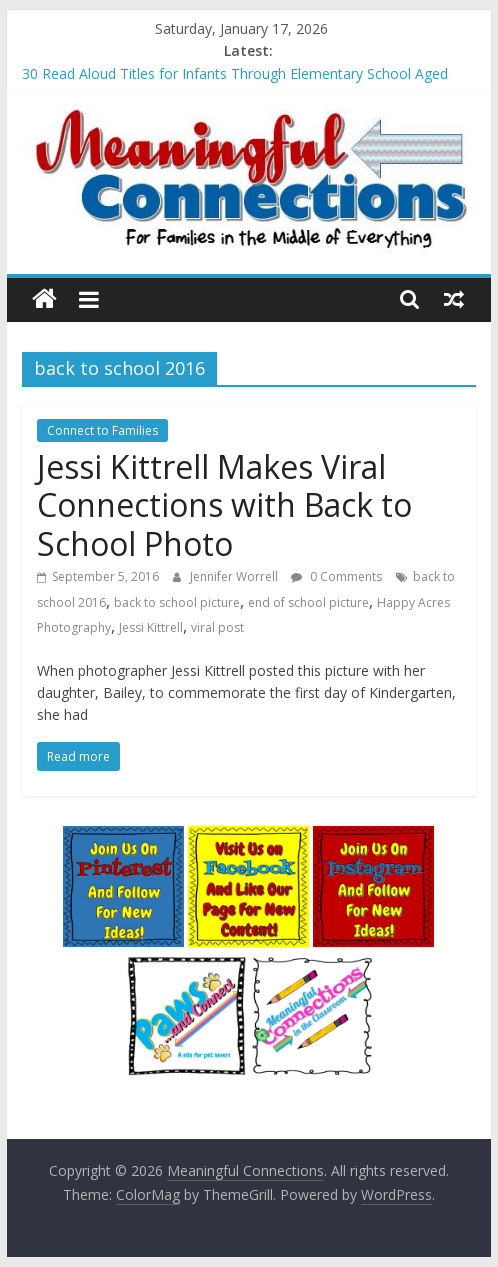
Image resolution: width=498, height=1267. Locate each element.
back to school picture (177, 602)
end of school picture (308, 602)
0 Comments (336, 576)
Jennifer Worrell (235, 576)
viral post (217, 627)
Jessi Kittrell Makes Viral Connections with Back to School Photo (224, 505)
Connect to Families (102, 430)
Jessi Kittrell (151, 627)
